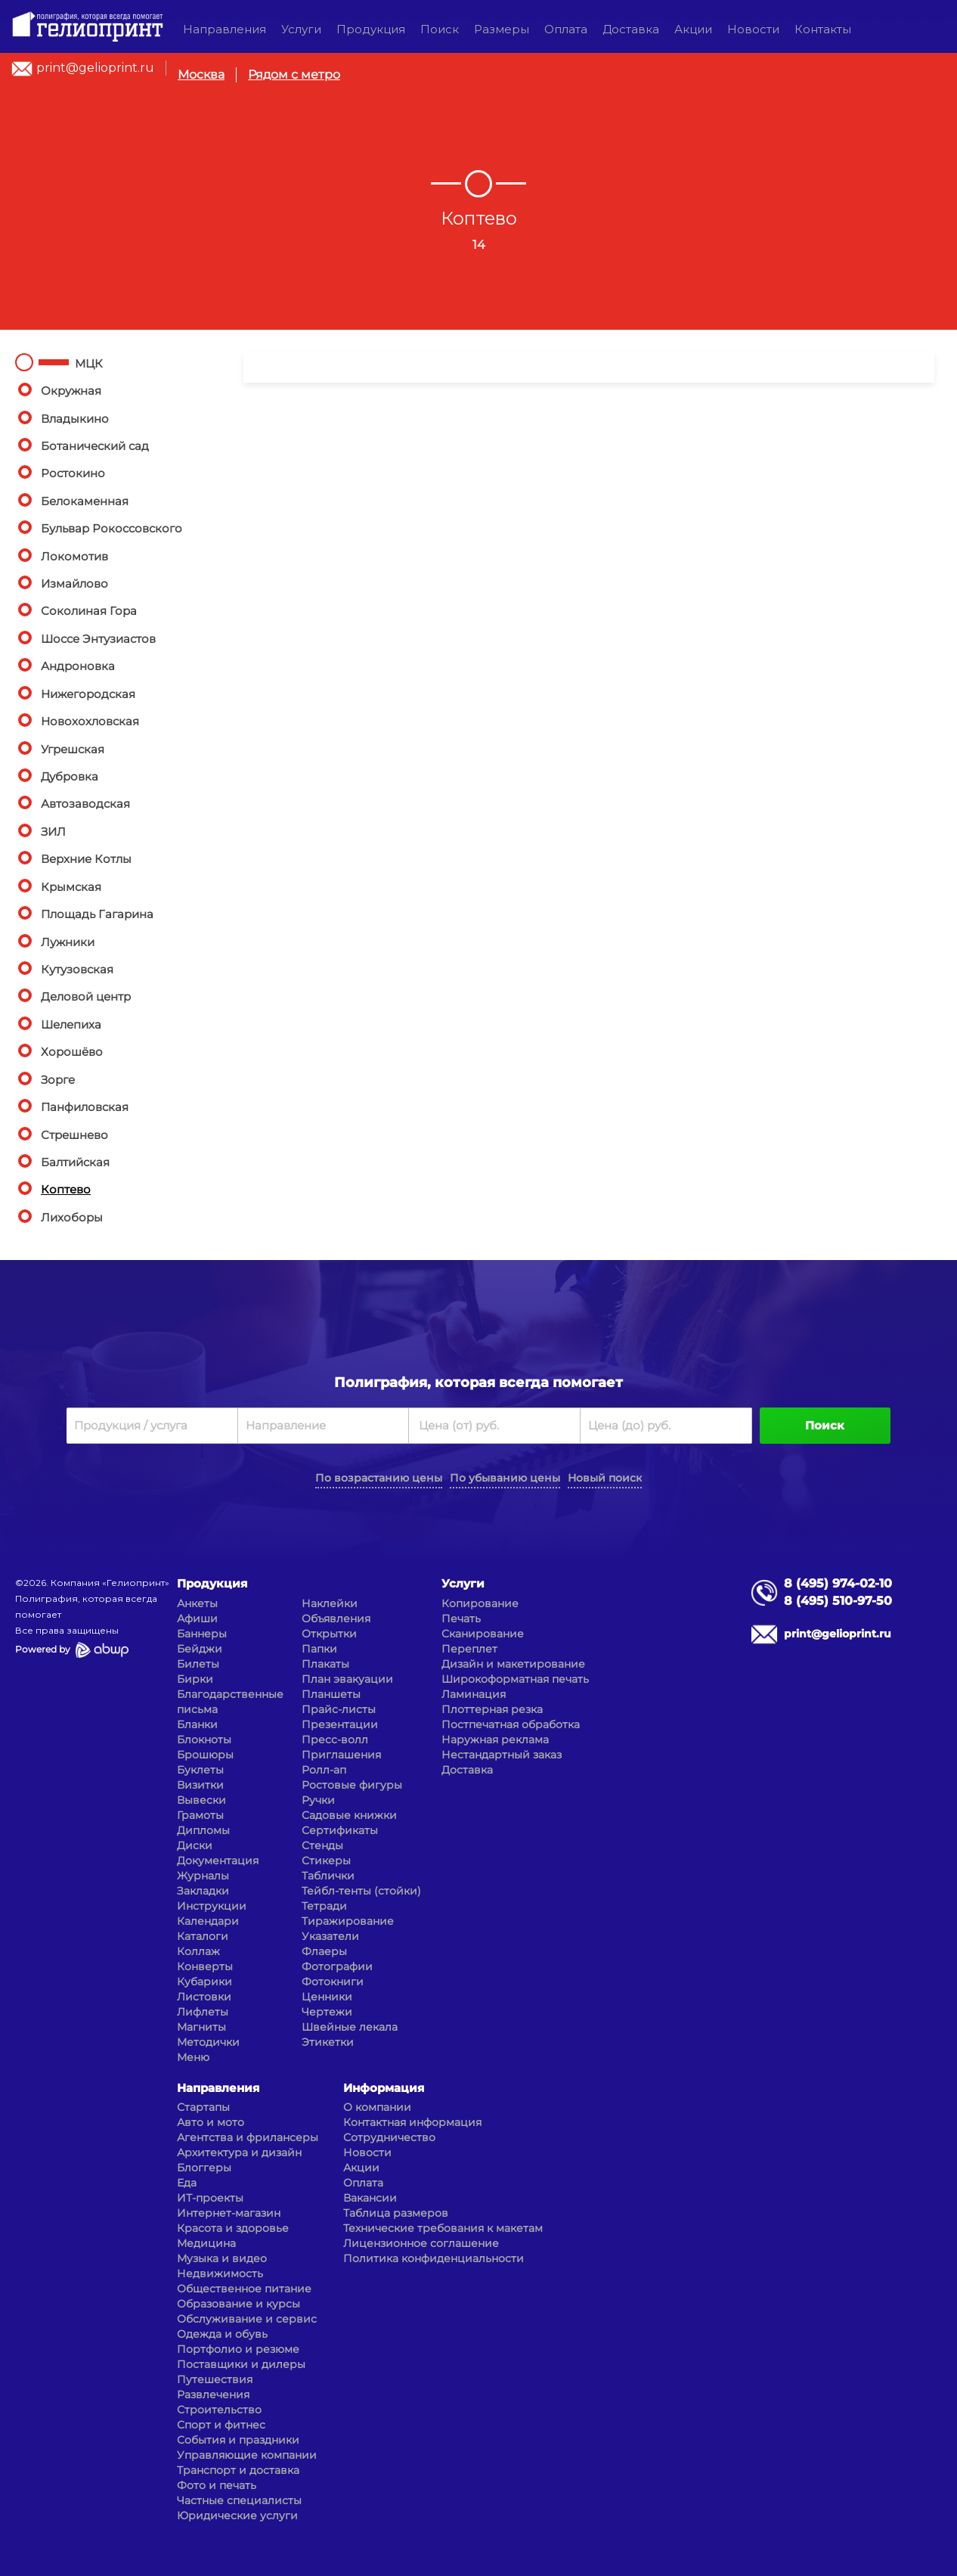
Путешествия (214, 2379)
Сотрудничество (389, 2137)
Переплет (469, 1649)
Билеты (198, 1664)
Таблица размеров (395, 2213)
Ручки (318, 1800)
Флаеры (324, 1951)
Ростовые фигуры (352, 1785)
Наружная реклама (495, 1739)
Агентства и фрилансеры (247, 2137)
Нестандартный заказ (501, 1754)
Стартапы (203, 2107)
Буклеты (200, 1770)
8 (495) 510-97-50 (838, 1601)
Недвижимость (220, 2273)
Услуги (301, 29)
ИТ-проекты (210, 2198)
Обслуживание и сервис (247, 2319)
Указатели (330, 1936)
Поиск (439, 29)
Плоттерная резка (492, 1709)
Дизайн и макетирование (513, 1664)
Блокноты (204, 1739)
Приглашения (341, 1754)
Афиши (197, 1618)
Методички (208, 2042)
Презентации (340, 1724)
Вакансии (370, 2198)
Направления (224, 29)
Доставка (630, 29)
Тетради (324, 1906)
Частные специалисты (239, 2500)
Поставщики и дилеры (241, 2364)
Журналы (203, 1875)
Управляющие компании (247, 2455)
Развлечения (213, 2394)
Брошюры (205, 1754)
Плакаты (325, 1664)
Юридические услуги (237, 2515)
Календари (208, 1921)
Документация (218, 1860)
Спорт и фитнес (221, 2425)
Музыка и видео (222, 2258)
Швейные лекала (350, 2027)
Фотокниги (333, 1981)
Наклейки (330, 1603)
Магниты (201, 2027)
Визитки (200, 1785)
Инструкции (211, 1906)
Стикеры (326, 1860)
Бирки (195, 1679)
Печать (461, 1618)
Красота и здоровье (233, 2228)
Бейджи (199, 1649)
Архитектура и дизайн (239, 2152)
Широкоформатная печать (515, 1679)
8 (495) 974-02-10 (838, 1583)
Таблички (328, 1875)
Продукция (370, 29)
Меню (193, 2057)
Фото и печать (216, 2485)
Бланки (197, 1724)
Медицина (206, 2243)
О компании (377, 2107)
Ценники (327, 1996)
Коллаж (198, 1951)
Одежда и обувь (222, 2334)
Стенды (322, 1845)
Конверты (205, 1966)
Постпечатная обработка (510, 1724)
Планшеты (331, 1694)
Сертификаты (340, 1830)
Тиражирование (348, 1921)
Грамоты (200, 1815)
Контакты (822, 29)
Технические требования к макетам (443, 2228)
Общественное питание (244, 2288)
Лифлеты (202, 2012)
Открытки (329, 1633)
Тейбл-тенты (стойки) (361, 1891)
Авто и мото (210, 2122)
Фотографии (337, 1966)
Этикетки (328, 2042)
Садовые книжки (349, 1815)
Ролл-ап (324, 1770)
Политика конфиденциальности (433, 2258)
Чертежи (327, 2012)
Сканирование (482, 1633)
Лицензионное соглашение (421, 2243)
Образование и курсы (238, 2304)
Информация (383, 2088)
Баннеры (202, 1633)
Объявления (336, 1618)
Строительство (219, 2409)
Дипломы (203, 1830)
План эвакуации (347, 1679)
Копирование (480, 1603)
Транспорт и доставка (238, 2470)
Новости (753, 29)
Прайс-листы (339, 1709)
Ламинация (473, 1694)
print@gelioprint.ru (95, 68)
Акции (693, 29)
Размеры (501, 29)
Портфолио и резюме (238, 2349)
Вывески (201, 1800)
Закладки (203, 1891)
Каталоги (202, 1936)
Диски (194, 1845)
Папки (319, 1649)
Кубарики (204, 1981)
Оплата (565, 29)
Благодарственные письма (230, 1701)
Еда (187, 2183)
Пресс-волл (335, 1739)
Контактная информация (412, 2122)
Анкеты (197, 1603)
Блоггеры (204, 2167)
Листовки (204, 1996)
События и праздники (238, 2440)
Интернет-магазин (228, 2213)
